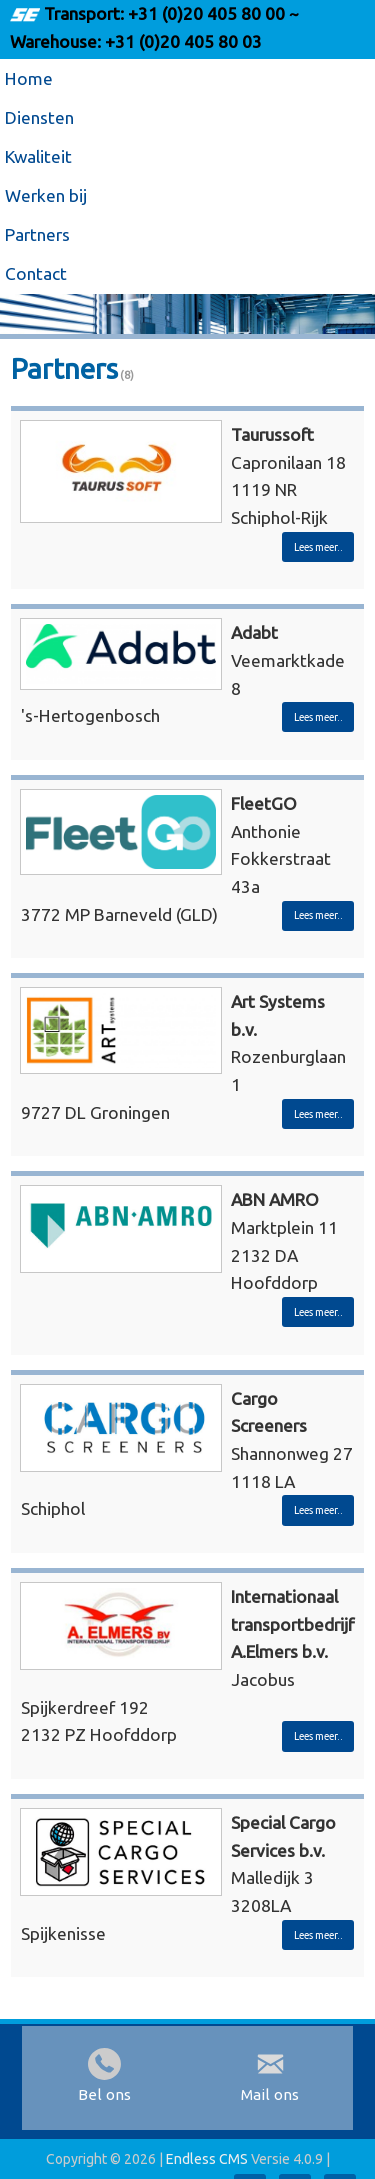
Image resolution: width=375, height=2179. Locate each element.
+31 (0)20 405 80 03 (181, 41)
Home (29, 78)
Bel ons (104, 2094)
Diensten (39, 117)
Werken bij (46, 195)
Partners (37, 234)
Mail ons (270, 2094)
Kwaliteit (38, 156)
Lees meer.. (318, 547)
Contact (36, 273)
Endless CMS (207, 2159)
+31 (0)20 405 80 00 (206, 13)
